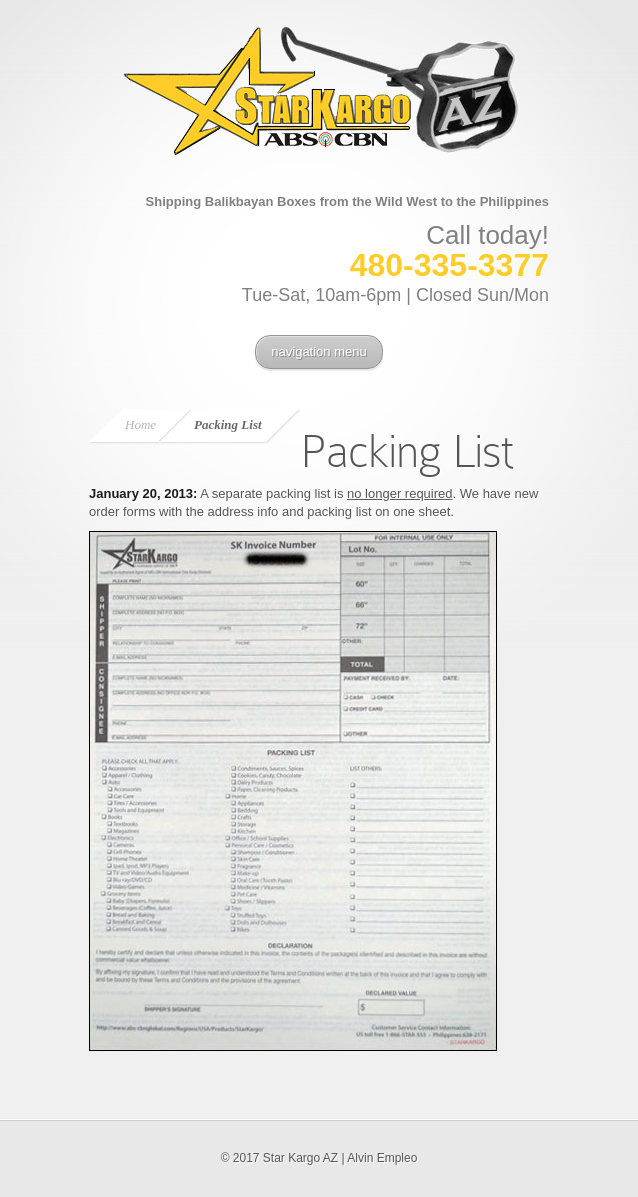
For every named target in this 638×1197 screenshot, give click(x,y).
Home (140, 424)
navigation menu (318, 351)
